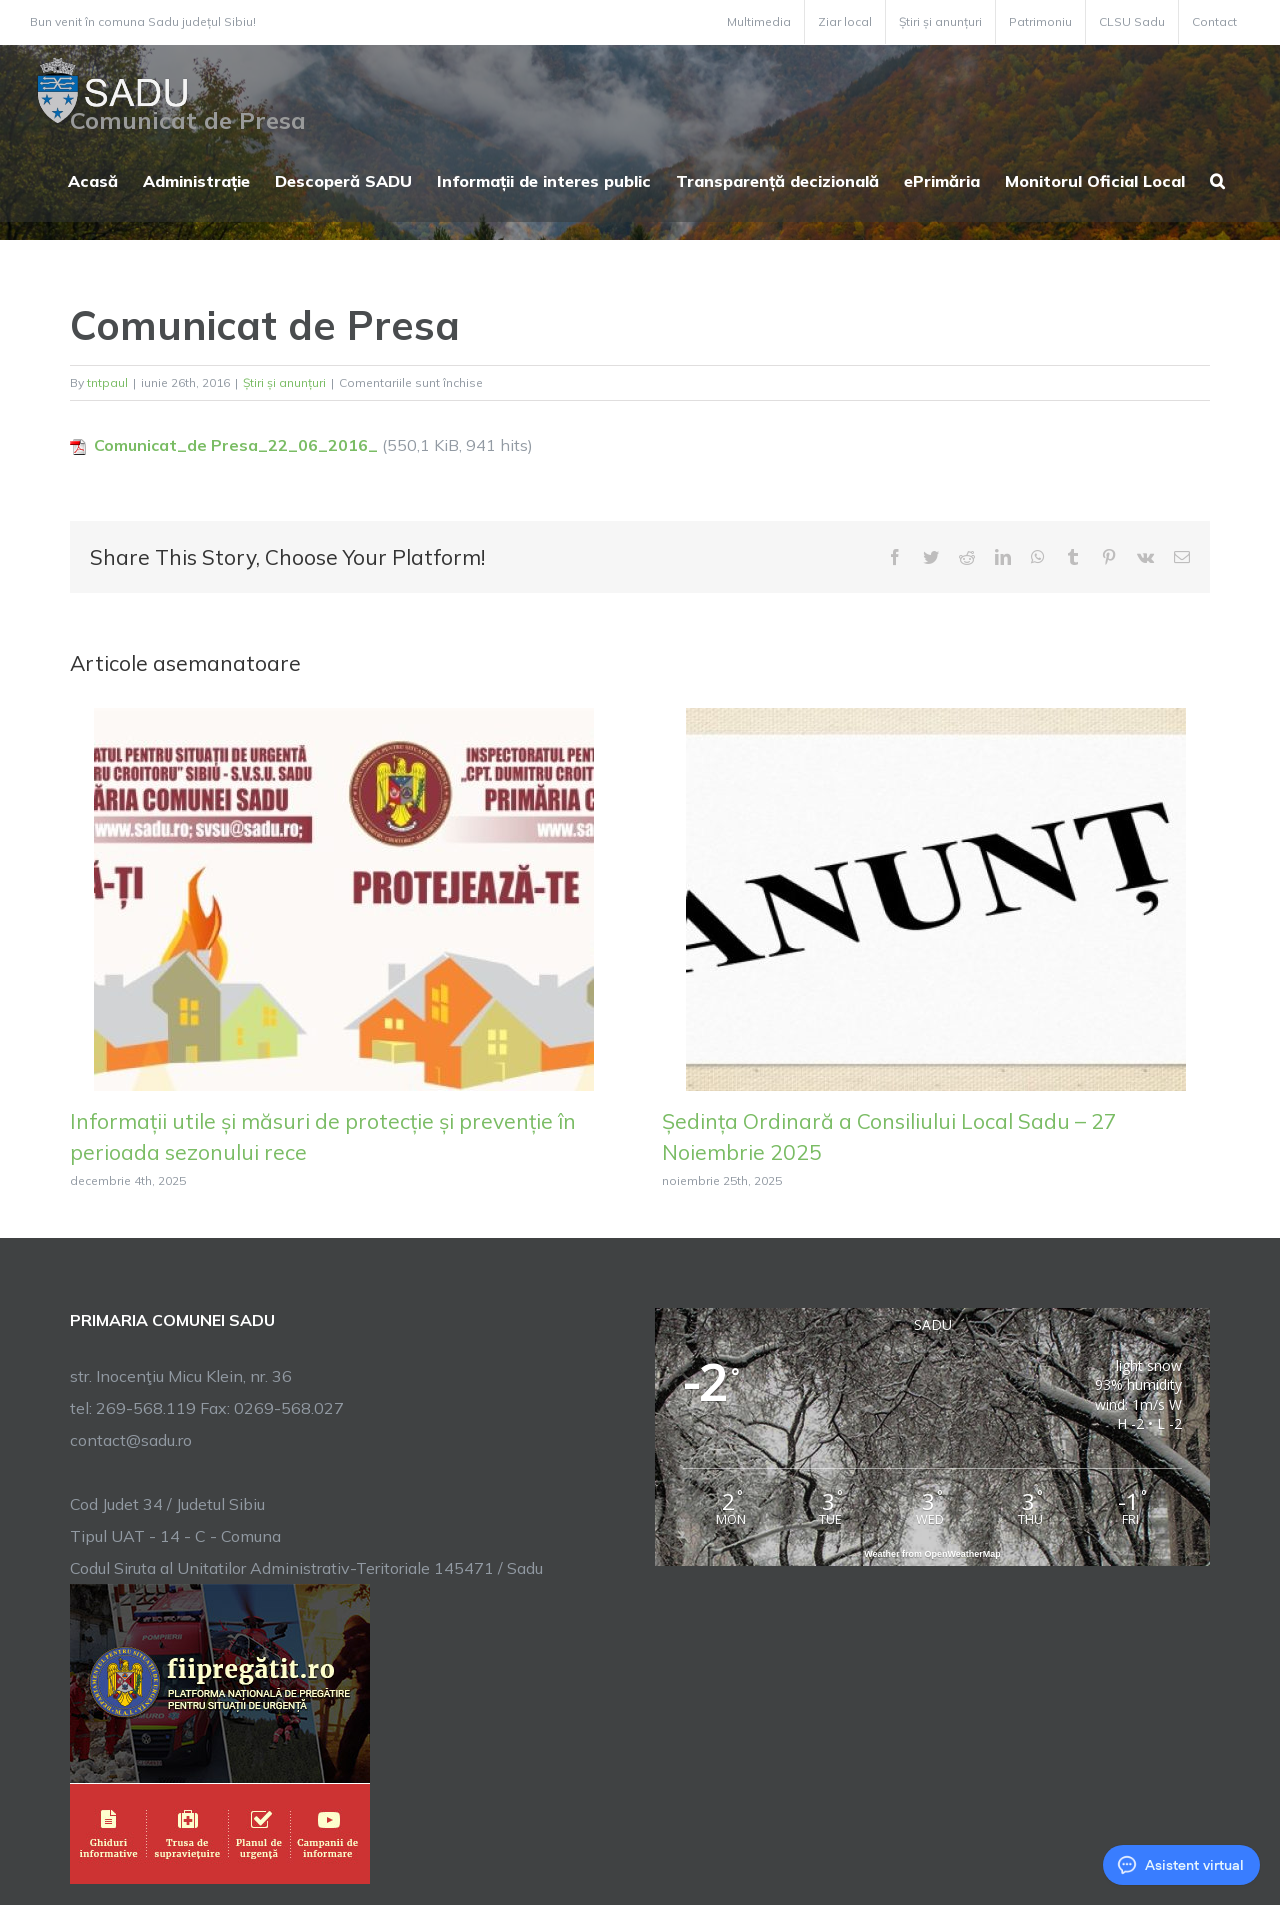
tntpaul (107, 382)
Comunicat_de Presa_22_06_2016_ (236, 445)
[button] (1217, 179)
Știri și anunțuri (284, 382)
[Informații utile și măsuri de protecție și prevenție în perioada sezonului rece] (344, 897)
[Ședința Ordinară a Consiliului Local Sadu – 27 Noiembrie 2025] (936, 897)
